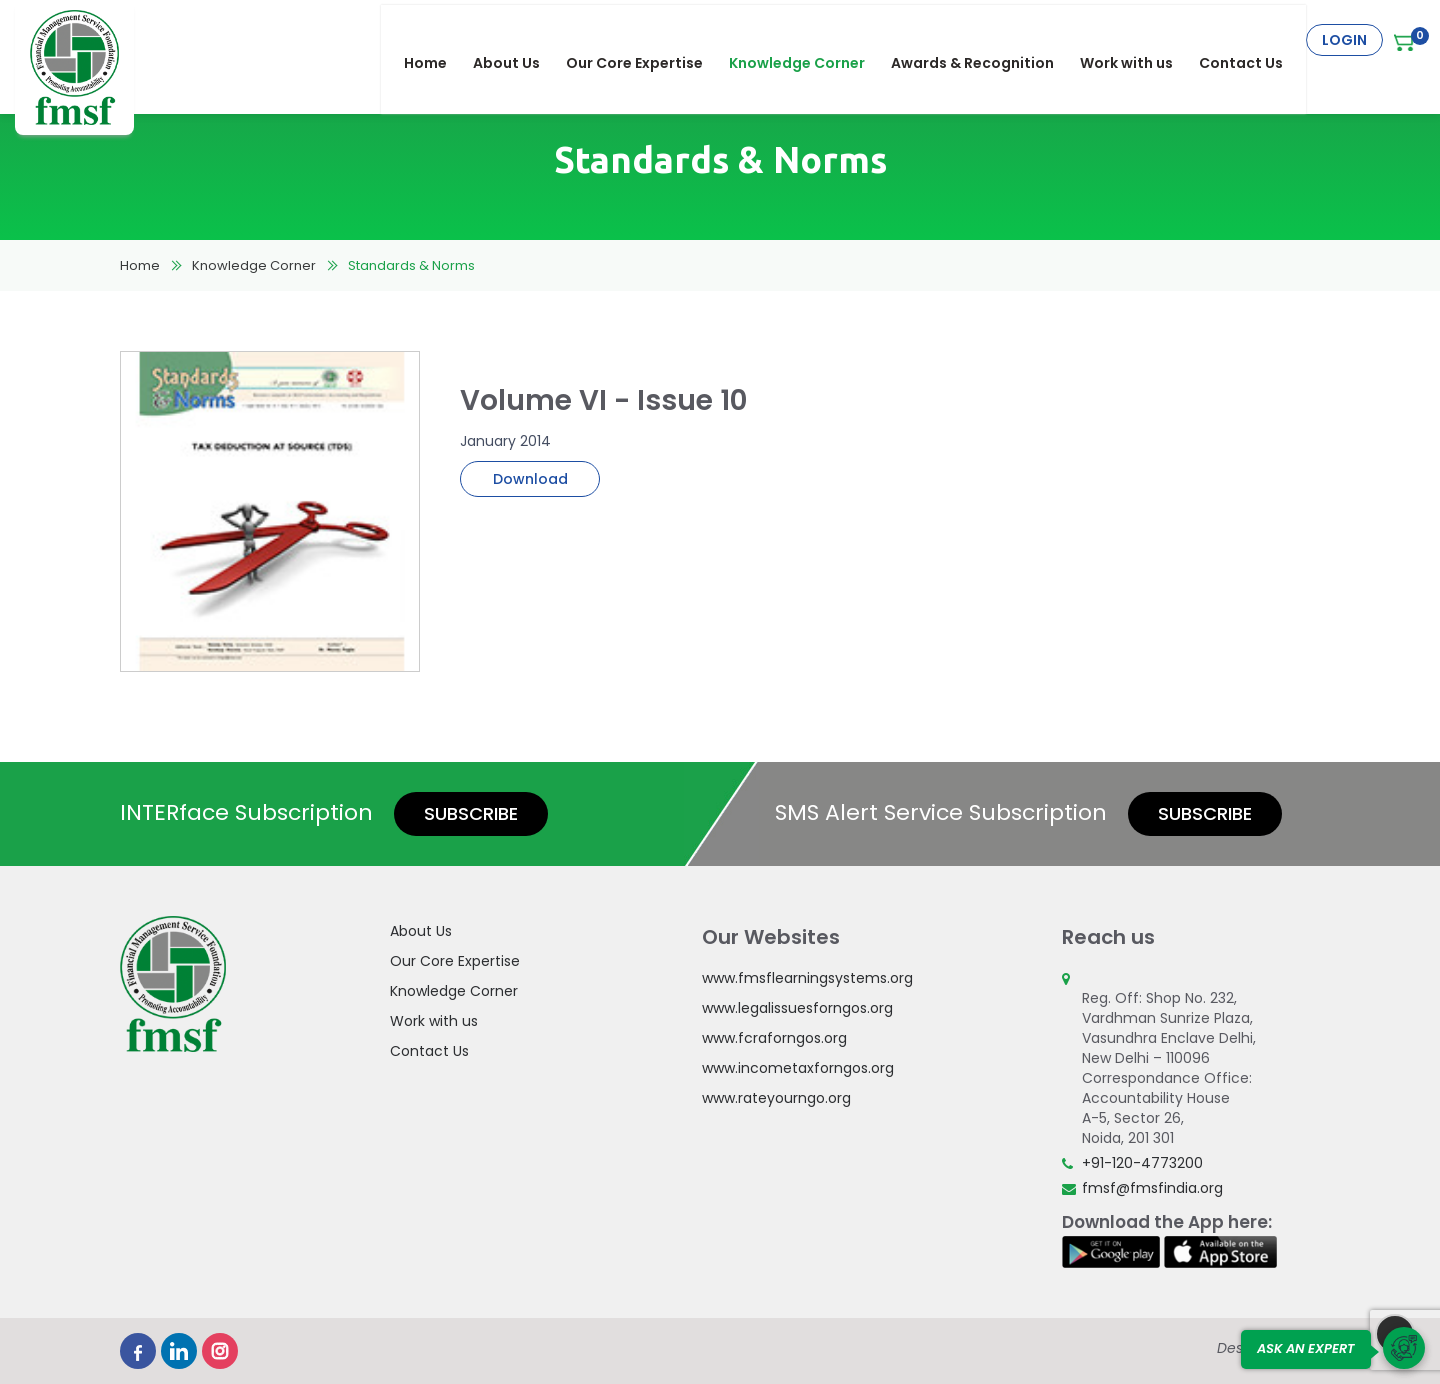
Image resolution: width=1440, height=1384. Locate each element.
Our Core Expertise (644, 40)
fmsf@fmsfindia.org (1152, 1188)
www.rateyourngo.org (776, 1098)
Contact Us (1251, 40)
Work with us (1136, 40)
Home (435, 40)
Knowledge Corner (807, 40)
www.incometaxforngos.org (798, 1068)
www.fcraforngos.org (774, 1038)
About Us (516, 40)
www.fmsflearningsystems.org (807, 978)
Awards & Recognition (982, 40)
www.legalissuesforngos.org (797, 1008)
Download (530, 479)
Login (1344, 40)
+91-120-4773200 (1142, 1163)
